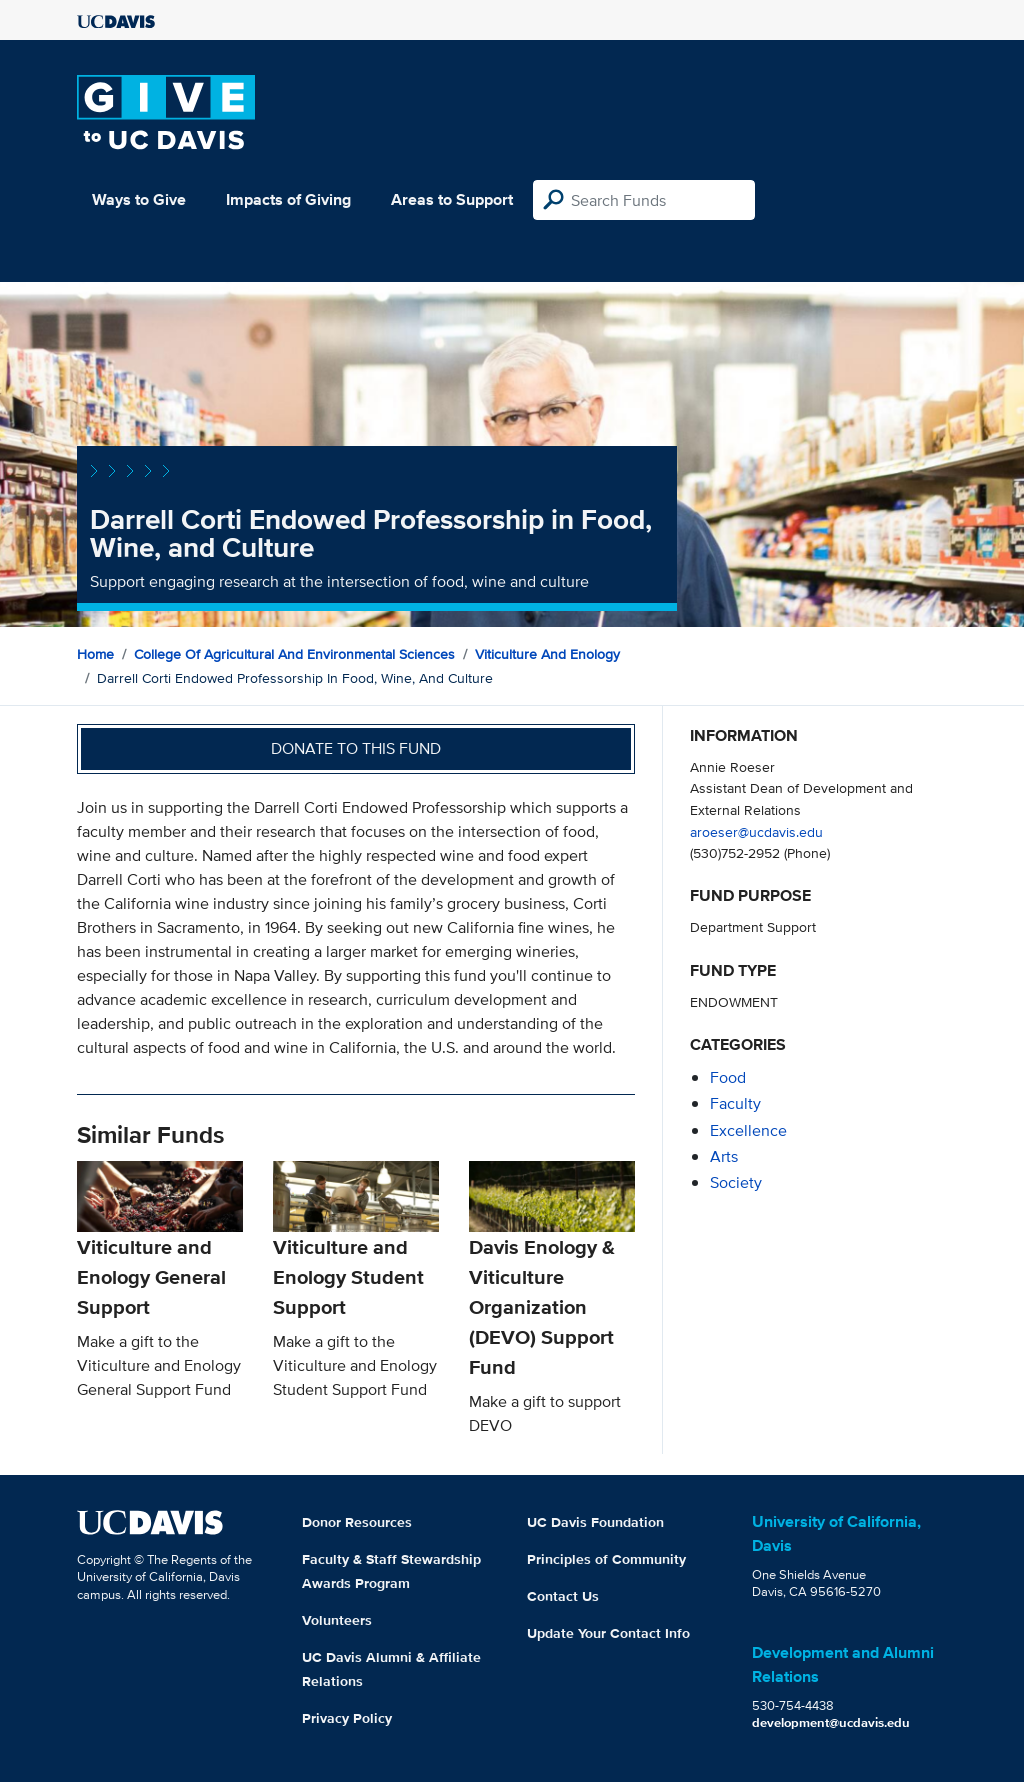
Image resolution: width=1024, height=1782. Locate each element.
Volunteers (337, 1620)
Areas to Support (452, 199)
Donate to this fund (356, 748)
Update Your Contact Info (608, 1633)
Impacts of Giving (288, 199)
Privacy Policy (347, 1718)
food (728, 1077)
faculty (735, 1103)
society (736, 1182)
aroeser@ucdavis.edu (756, 831)
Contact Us (563, 1596)
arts (724, 1156)
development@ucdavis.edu (831, 1722)
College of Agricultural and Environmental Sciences (294, 654)
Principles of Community (606, 1559)
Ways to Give (139, 199)
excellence (748, 1130)
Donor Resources (357, 1522)
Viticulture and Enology (547, 654)
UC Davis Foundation (595, 1522)
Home (95, 654)
